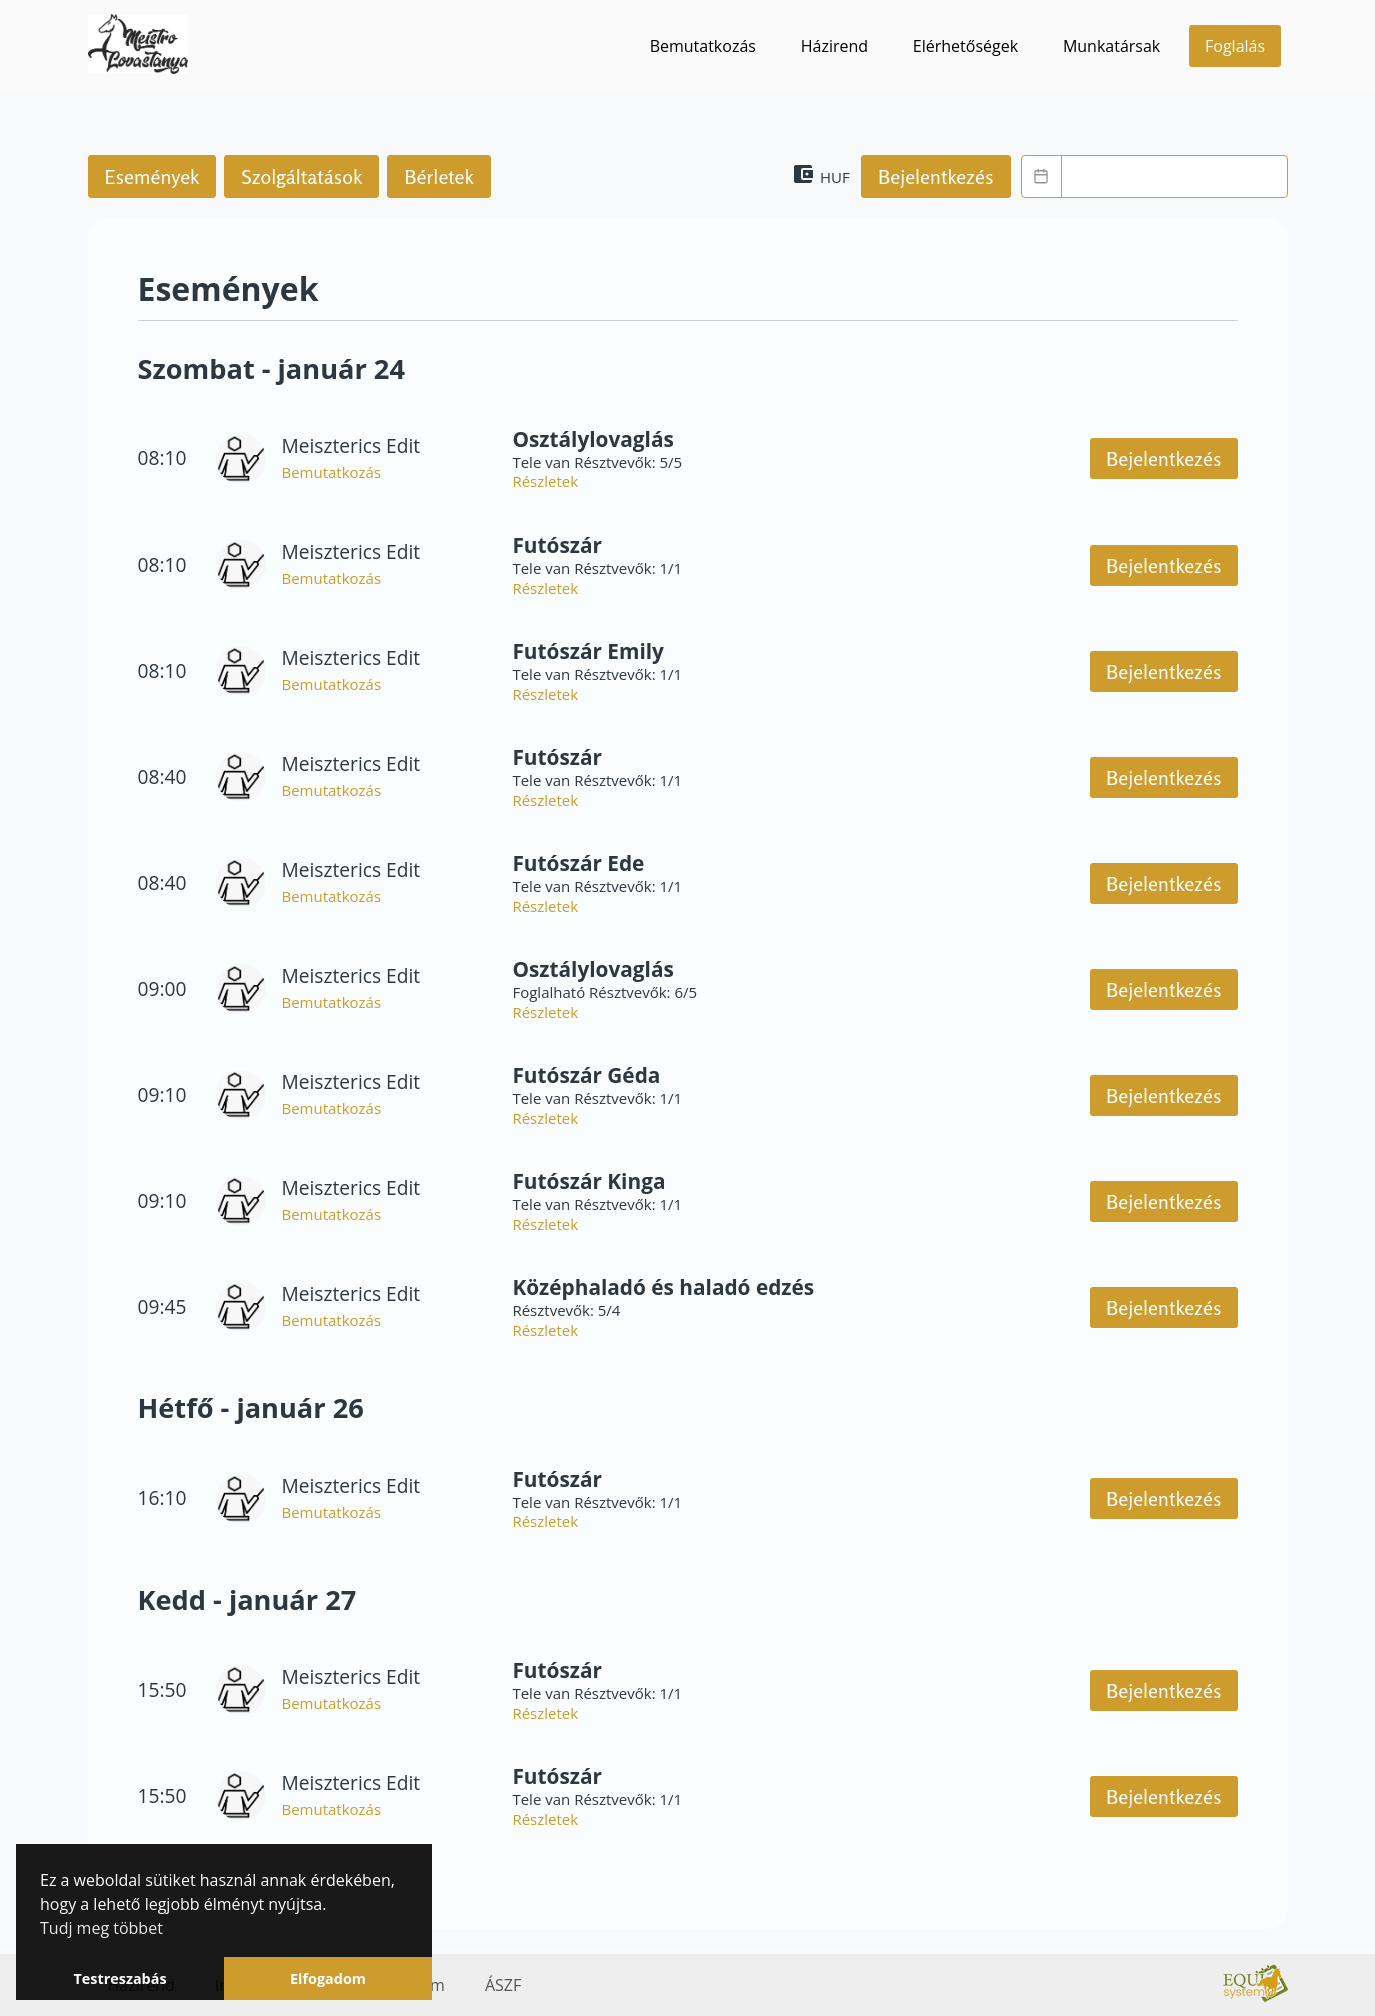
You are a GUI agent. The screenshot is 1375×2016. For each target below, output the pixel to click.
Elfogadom (328, 1978)
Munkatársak (1111, 46)
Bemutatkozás (703, 46)
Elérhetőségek (965, 46)
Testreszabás (119, 1978)
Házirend (834, 46)
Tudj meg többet (101, 1928)
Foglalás (1235, 46)
